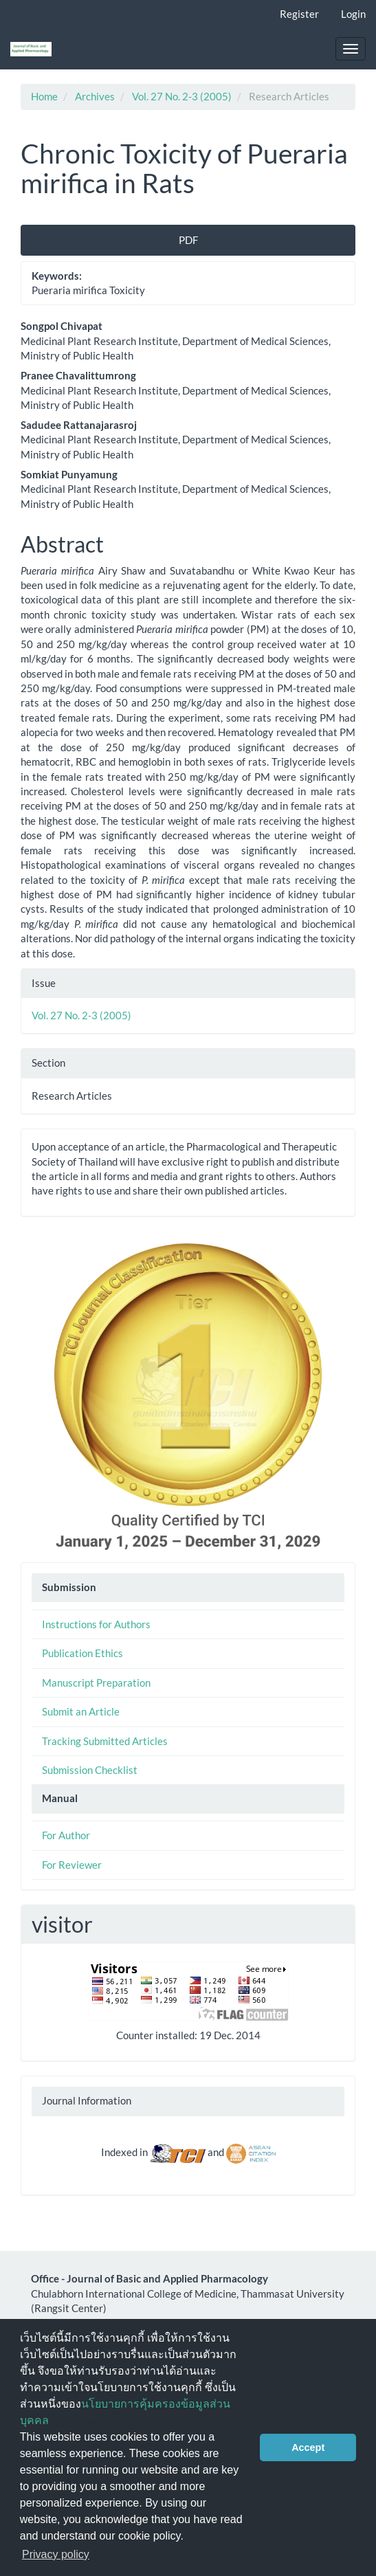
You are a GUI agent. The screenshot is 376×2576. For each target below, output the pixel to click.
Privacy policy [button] (55, 2554)
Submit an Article (81, 1711)
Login (353, 14)
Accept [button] (307, 2447)
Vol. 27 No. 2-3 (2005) (182, 96)
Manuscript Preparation (96, 1682)
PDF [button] (188, 240)
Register (299, 14)
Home (44, 96)
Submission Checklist (89, 1770)
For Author (66, 1835)
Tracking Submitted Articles (105, 1741)
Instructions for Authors (96, 1624)
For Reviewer (72, 1864)
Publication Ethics (82, 1653)
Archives (95, 96)
